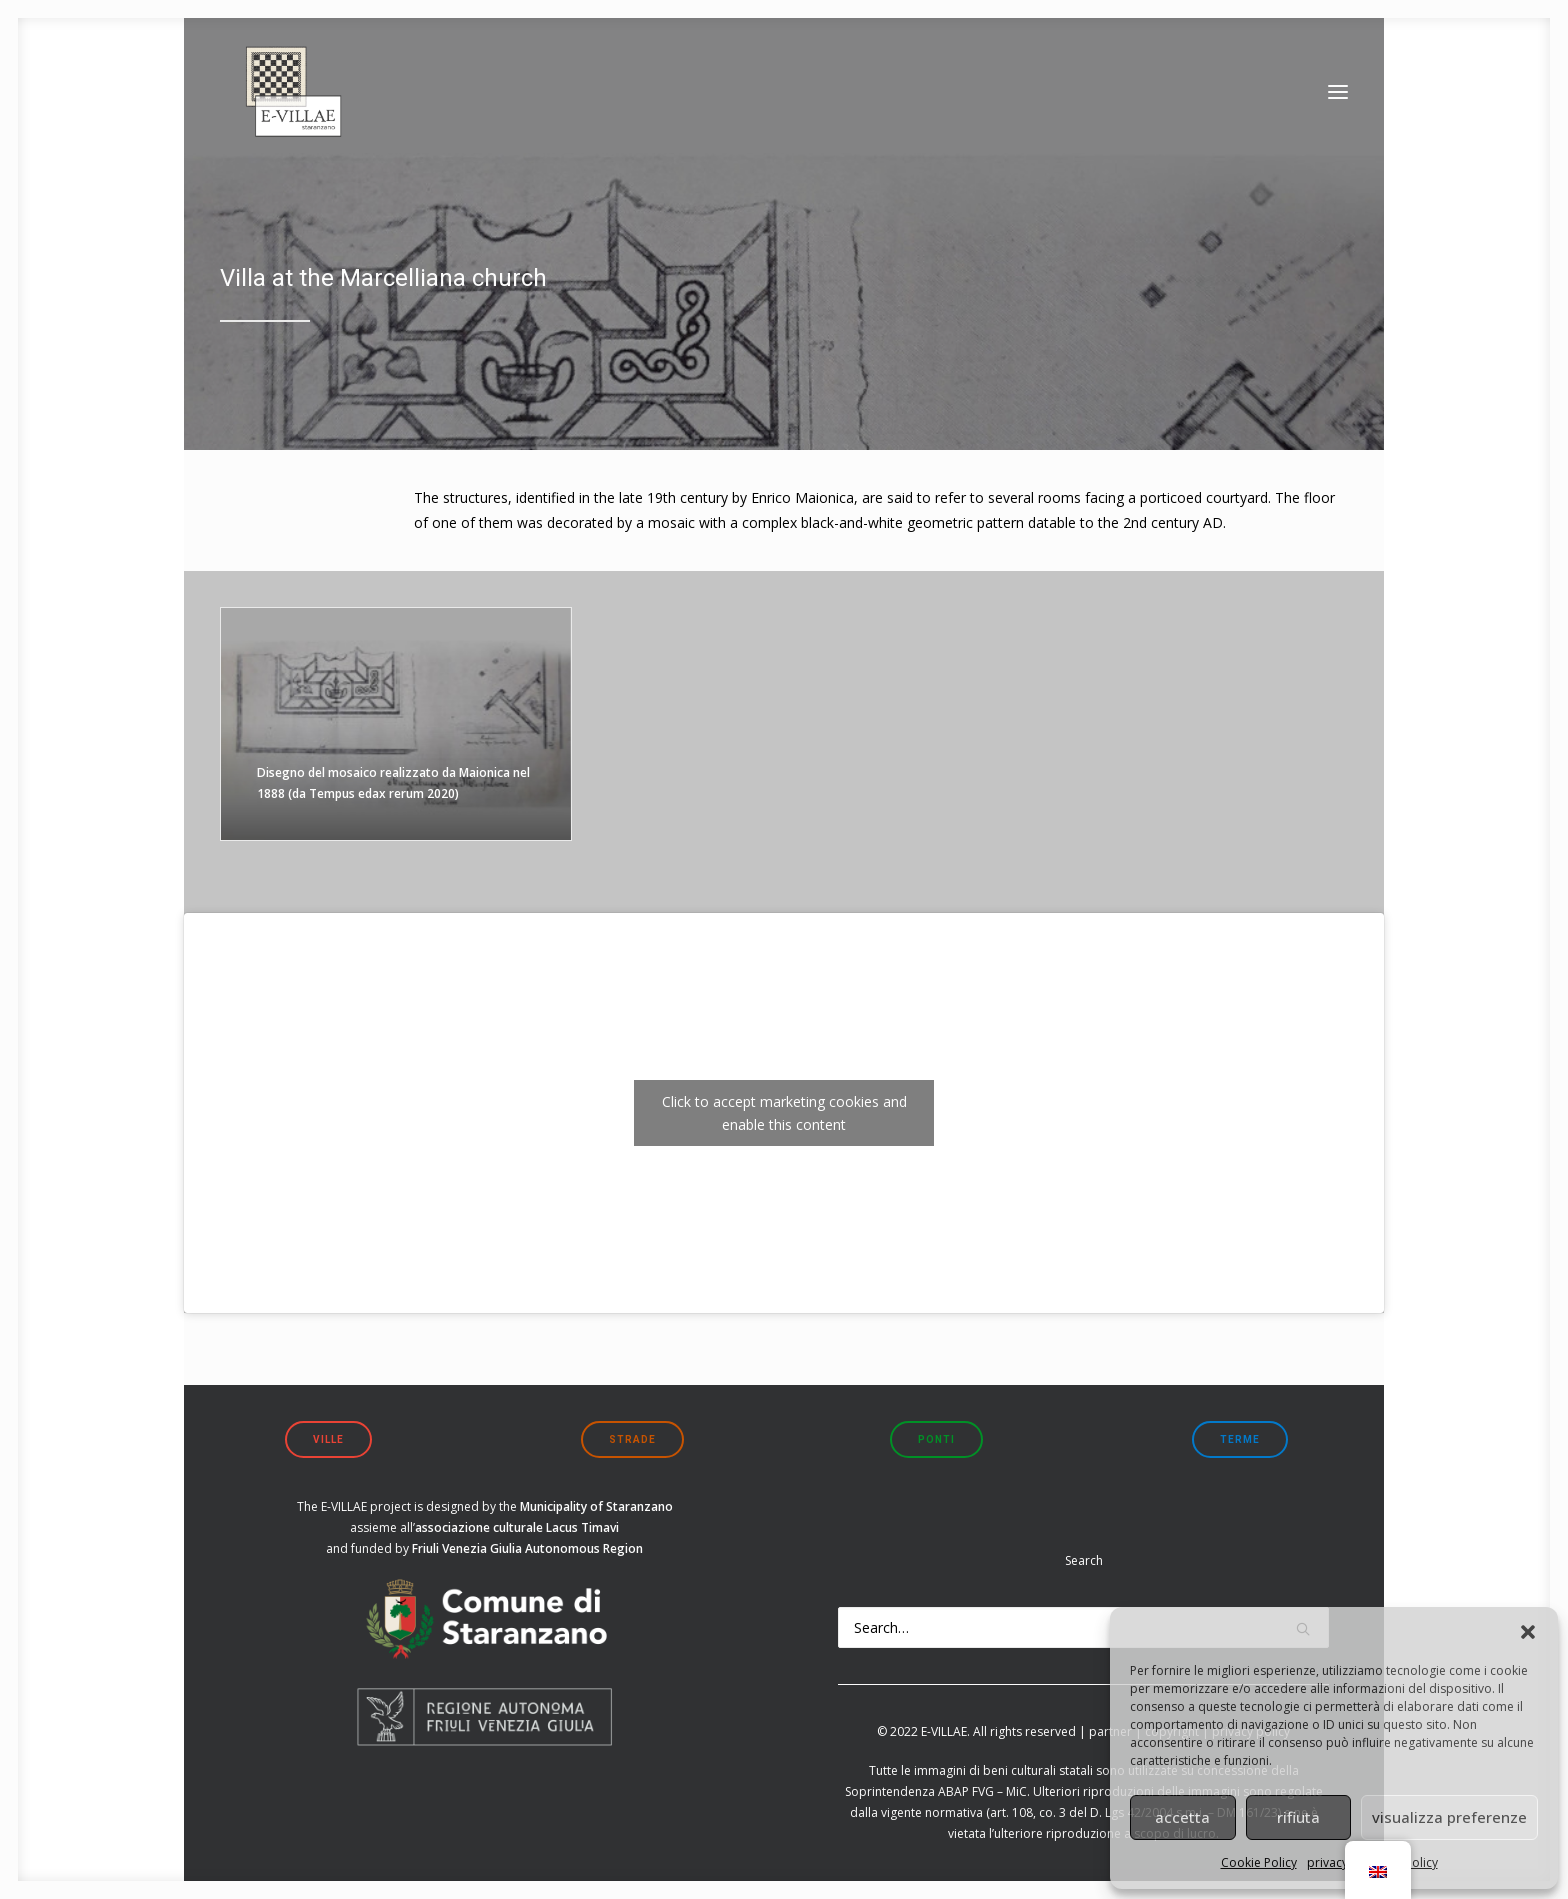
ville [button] (328, 1439)
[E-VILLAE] (283, 105)
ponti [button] (936, 1439)
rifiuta (1298, 1817)
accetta (1182, 1817)
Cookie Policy (1259, 1862)
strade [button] (632, 1439)
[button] (1528, 1632)
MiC (1016, 1791)
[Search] (1083, 1627)
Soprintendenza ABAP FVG (919, 1791)
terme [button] (1240, 1439)
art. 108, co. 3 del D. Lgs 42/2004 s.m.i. (1097, 1812)
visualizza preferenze (1449, 1817)
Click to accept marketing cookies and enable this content (784, 1113)
